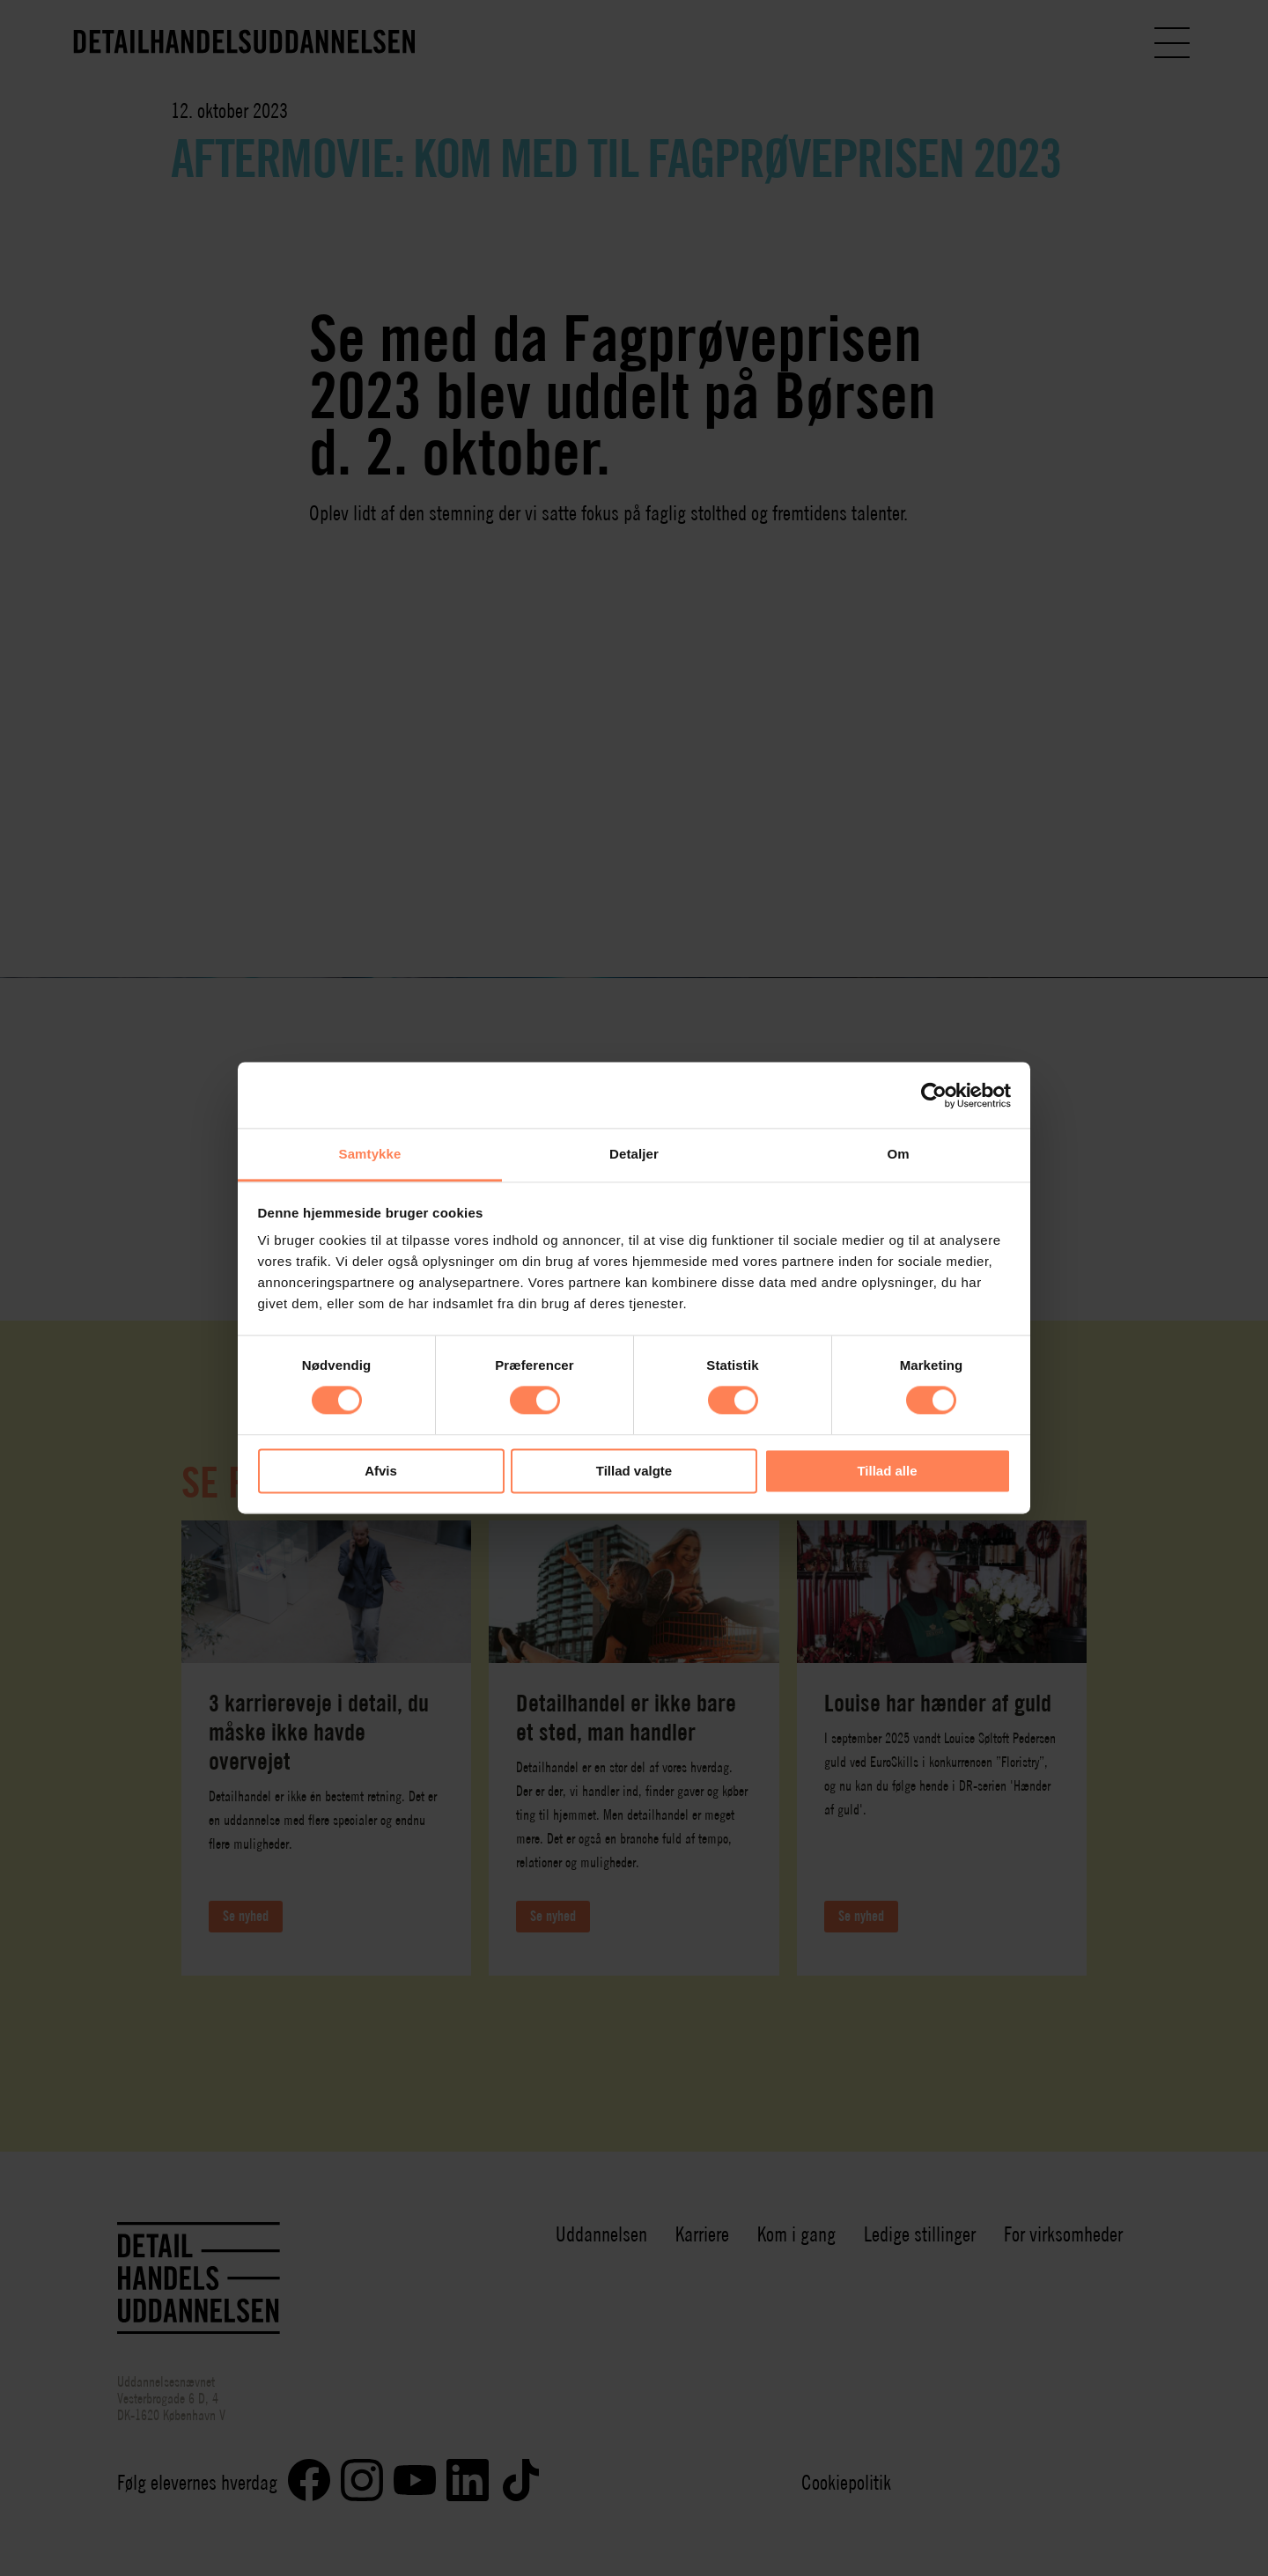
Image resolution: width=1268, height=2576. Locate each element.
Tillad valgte (634, 1470)
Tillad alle (887, 1470)
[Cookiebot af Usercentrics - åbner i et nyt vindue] (934, 1095)
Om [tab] (898, 1153)
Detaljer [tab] (634, 1153)
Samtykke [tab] (370, 1153)
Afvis (381, 1470)
